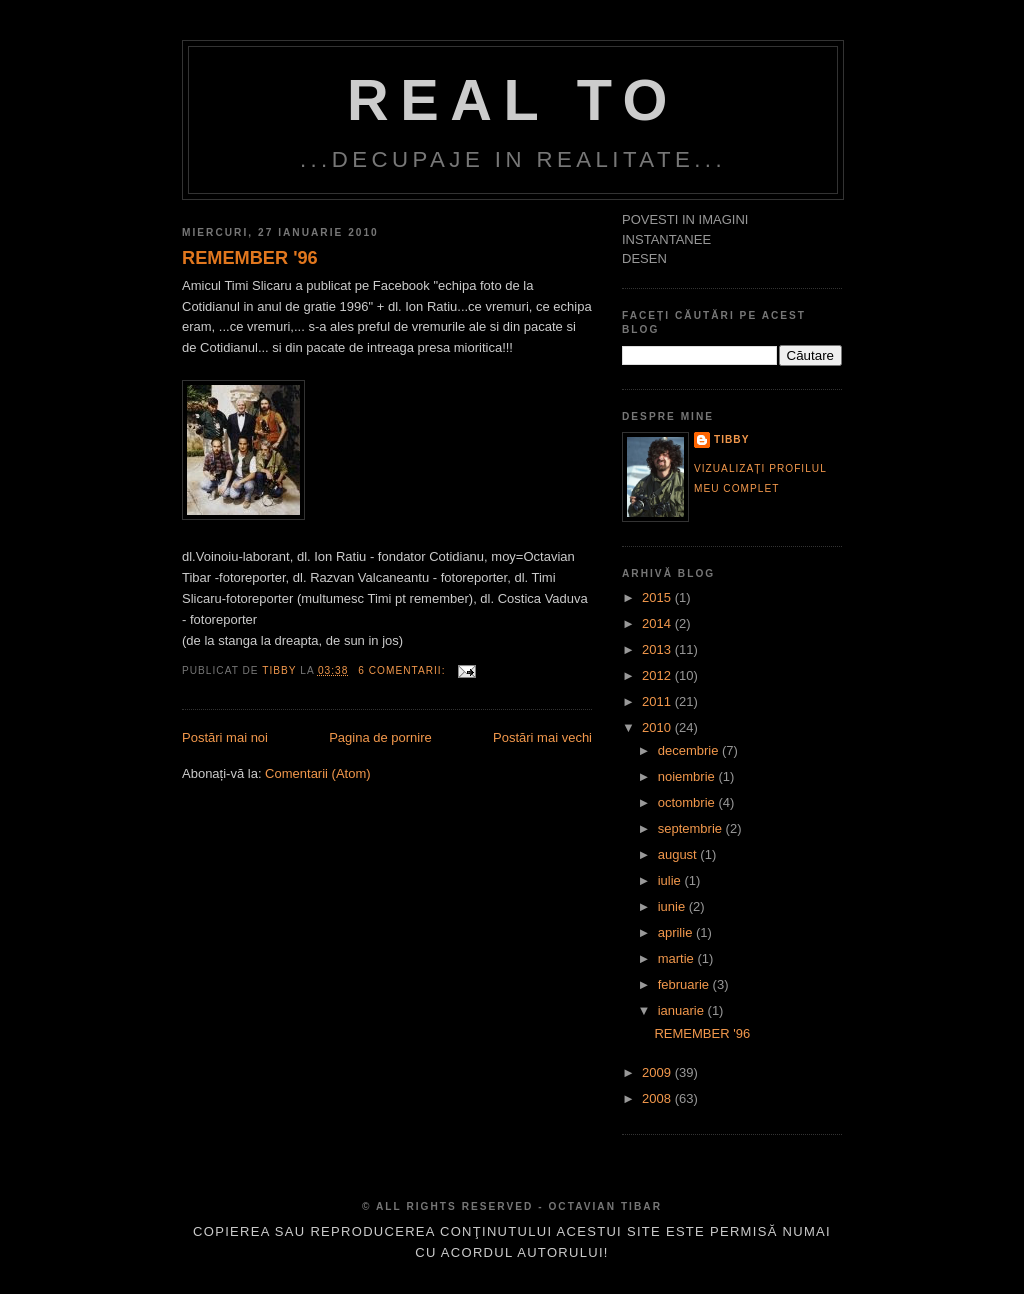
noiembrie (688, 776)
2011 (658, 701)
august (679, 854)
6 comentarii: (403, 670)
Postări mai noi (225, 737)
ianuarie (683, 1010)
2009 (658, 1072)
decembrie (690, 750)
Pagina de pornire (380, 737)
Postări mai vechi (542, 737)
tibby (731, 439)
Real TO (513, 100)
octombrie (688, 802)
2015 (658, 597)
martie (678, 958)
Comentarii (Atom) (317, 773)
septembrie (692, 828)
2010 (658, 727)
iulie (671, 880)
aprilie (677, 932)
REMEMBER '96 (250, 258)
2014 (658, 623)
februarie (685, 984)
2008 (658, 1098)
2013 (658, 649)
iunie (673, 906)
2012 (658, 675)
